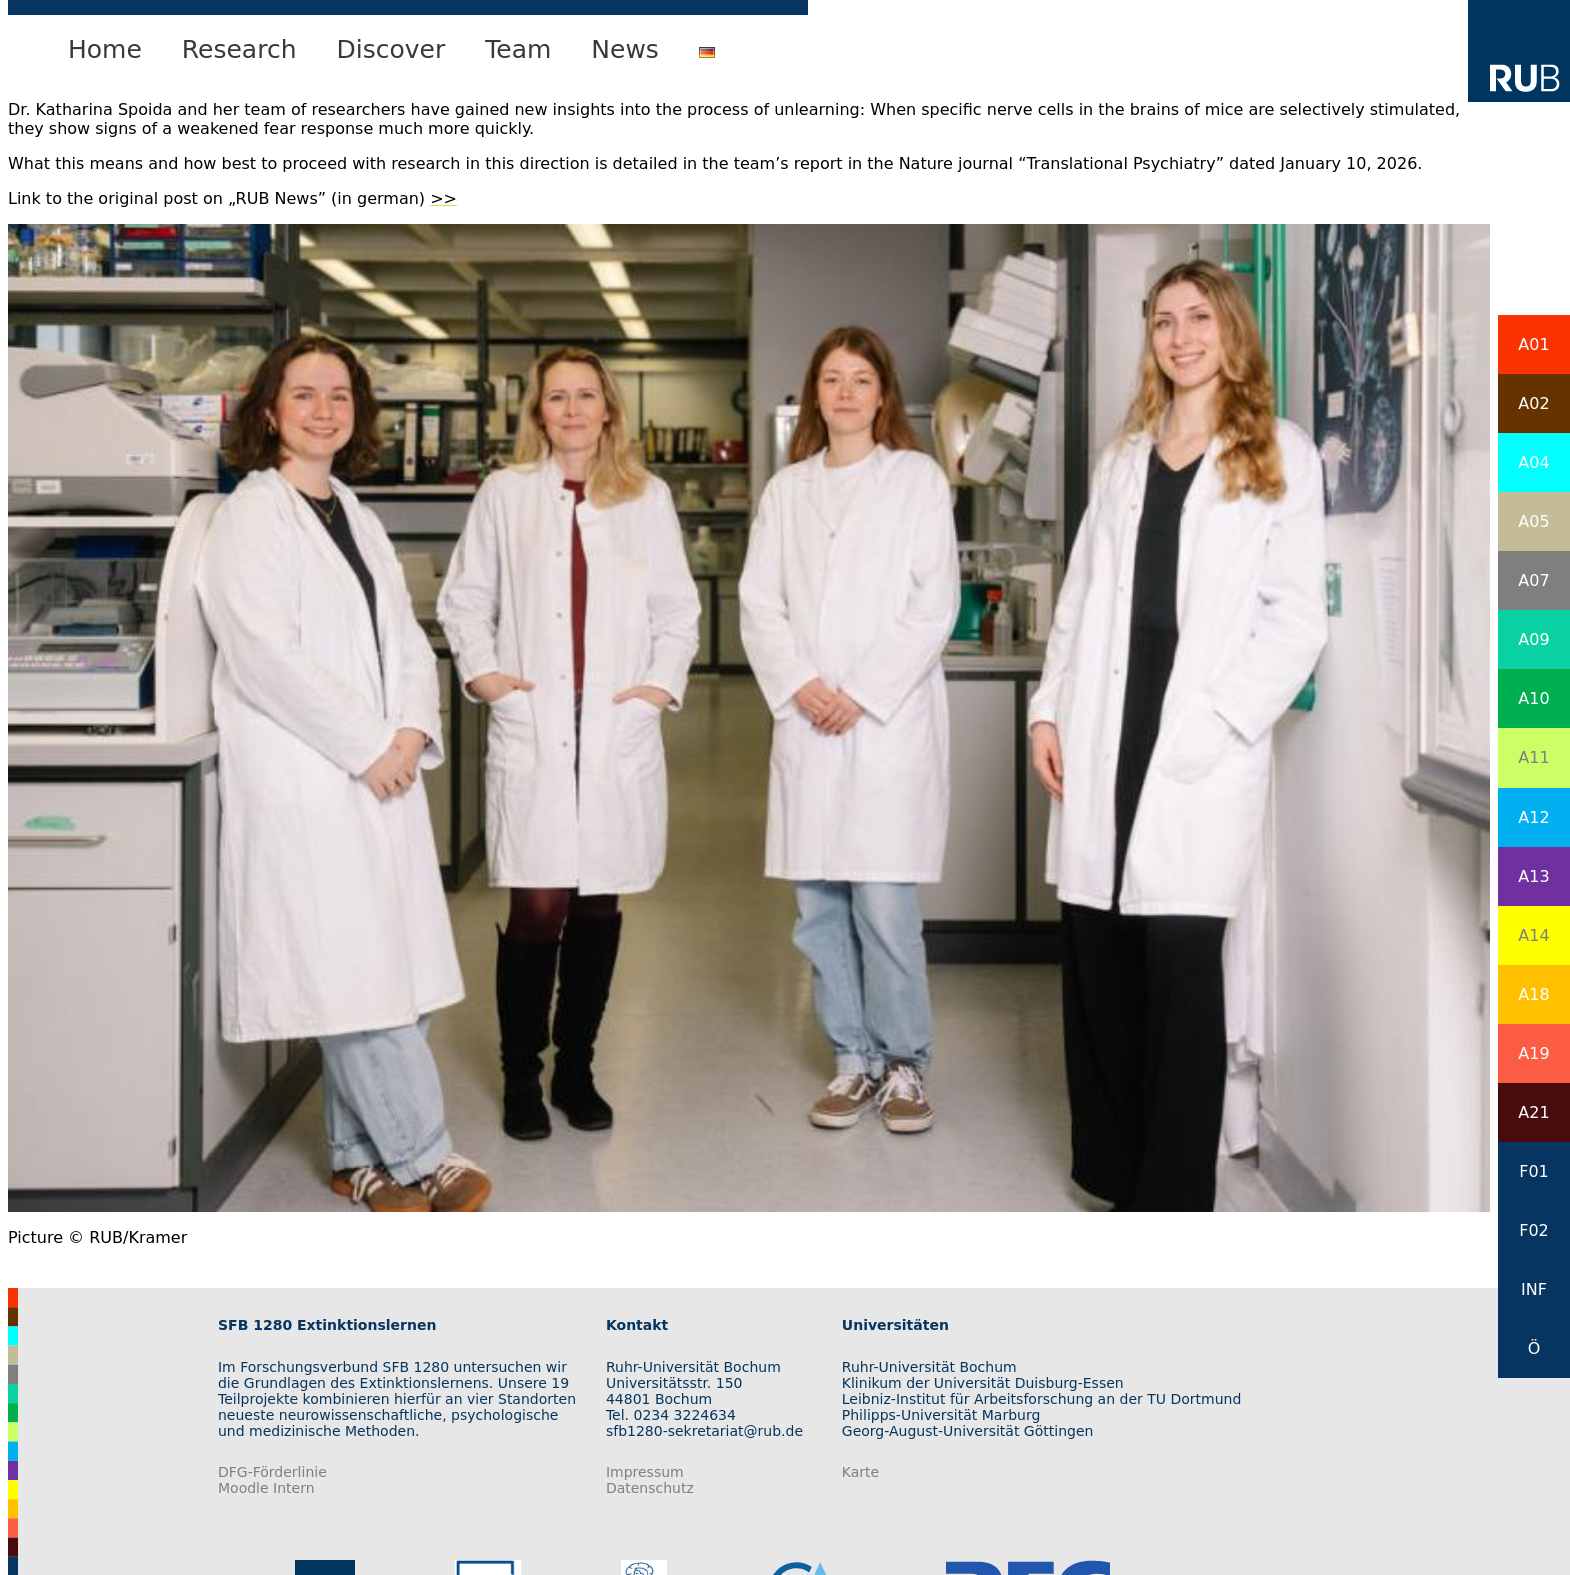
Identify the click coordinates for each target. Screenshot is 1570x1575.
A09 (1533, 639)
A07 (1533, 580)
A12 (1533, 817)
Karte (860, 1472)
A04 (1533, 462)
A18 (1533, 994)
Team (518, 49)
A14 (1533, 935)
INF (1534, 1289)
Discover (391, 49)
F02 (1534, 1230)
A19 (1533, 1053)
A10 (1533, 698)
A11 (1533, 757)
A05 (1533, 521)
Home (105, 49)
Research (239, 49)
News (625, 49)
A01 (1533, 344)
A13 (1533, 876)
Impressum (645, 1472)
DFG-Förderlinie (272, 1472)
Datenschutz (650, 1488)
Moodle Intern (266, 1488)
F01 (1534, 1171)
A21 (1533, 1112)
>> (443, 198)
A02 (1533, 403)
